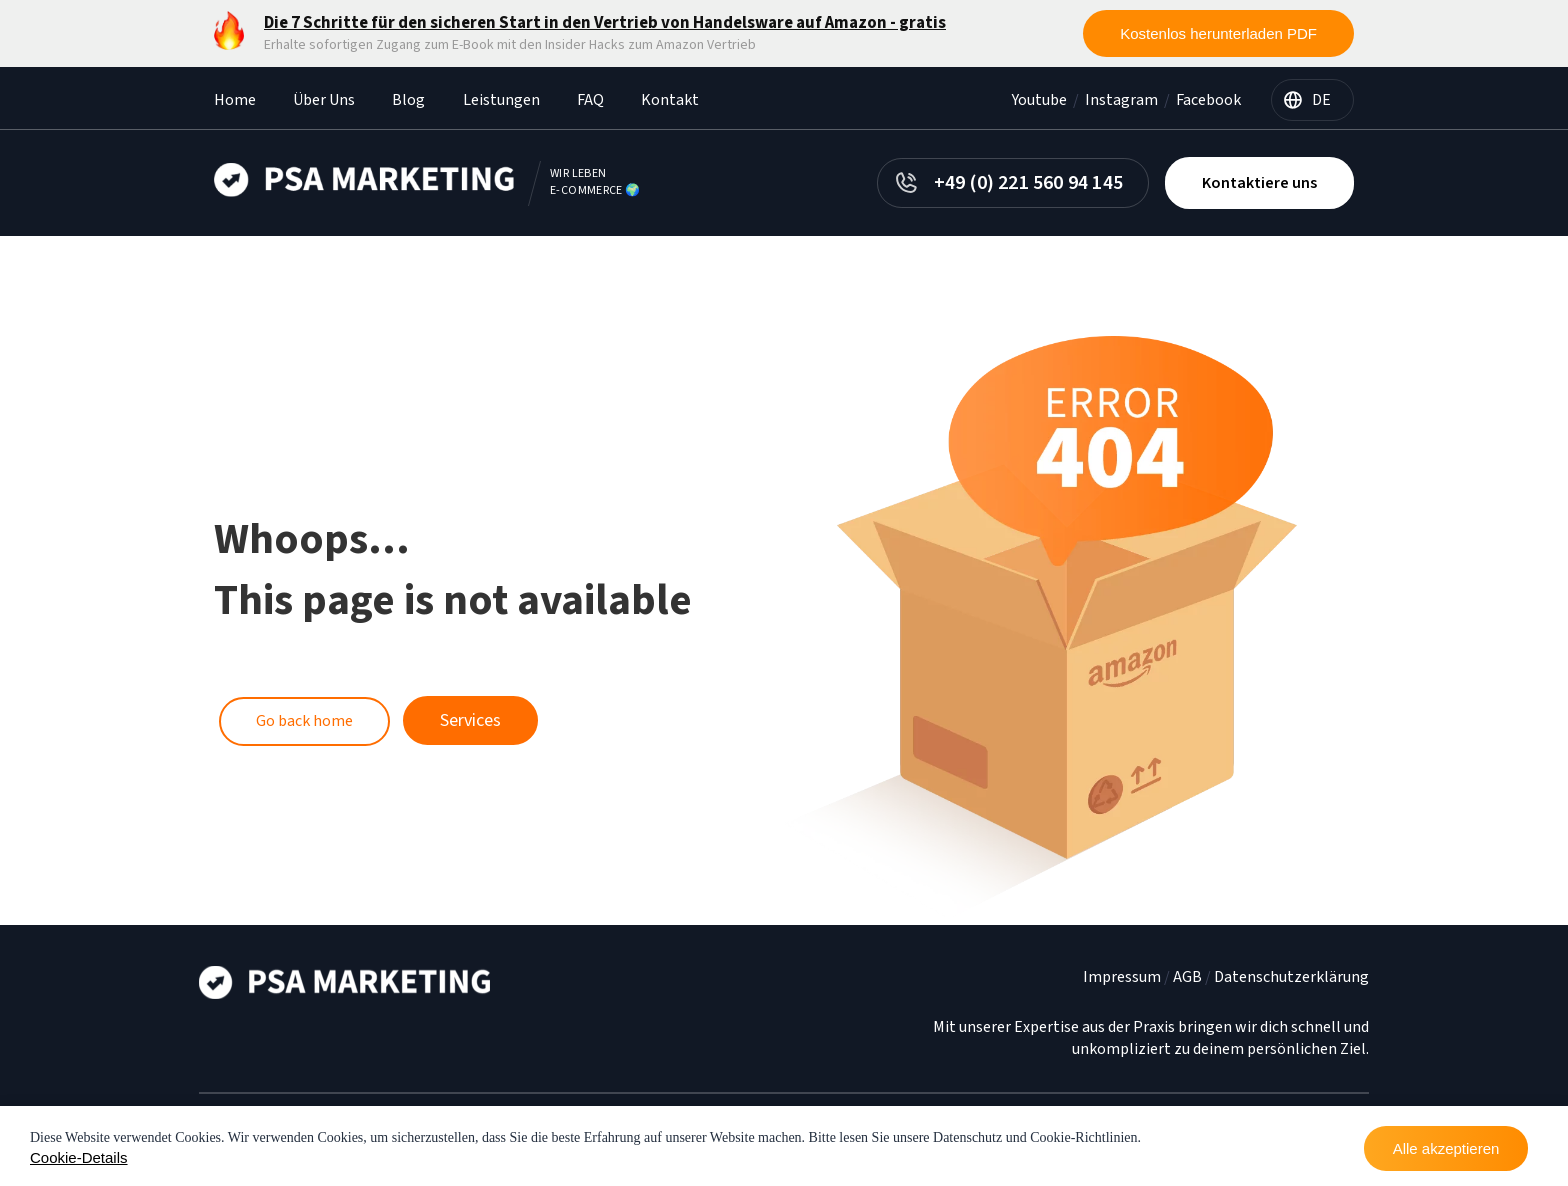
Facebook (1208, 100)
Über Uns (324, 100)
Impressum (1122, 977)
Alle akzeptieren (1446, 1148)
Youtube (1039, 100)
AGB (1187, 977)
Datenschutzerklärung (1291, 977)
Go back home (304, 721)
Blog (408, 100)
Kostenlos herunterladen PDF (1218, 33)
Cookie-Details (79, 1157)
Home (235, 100)
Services (470, 720)
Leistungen (501, 100)
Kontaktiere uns (1259, 183)
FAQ (590, 100)
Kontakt (670, 100)
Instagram (1121, 100)
